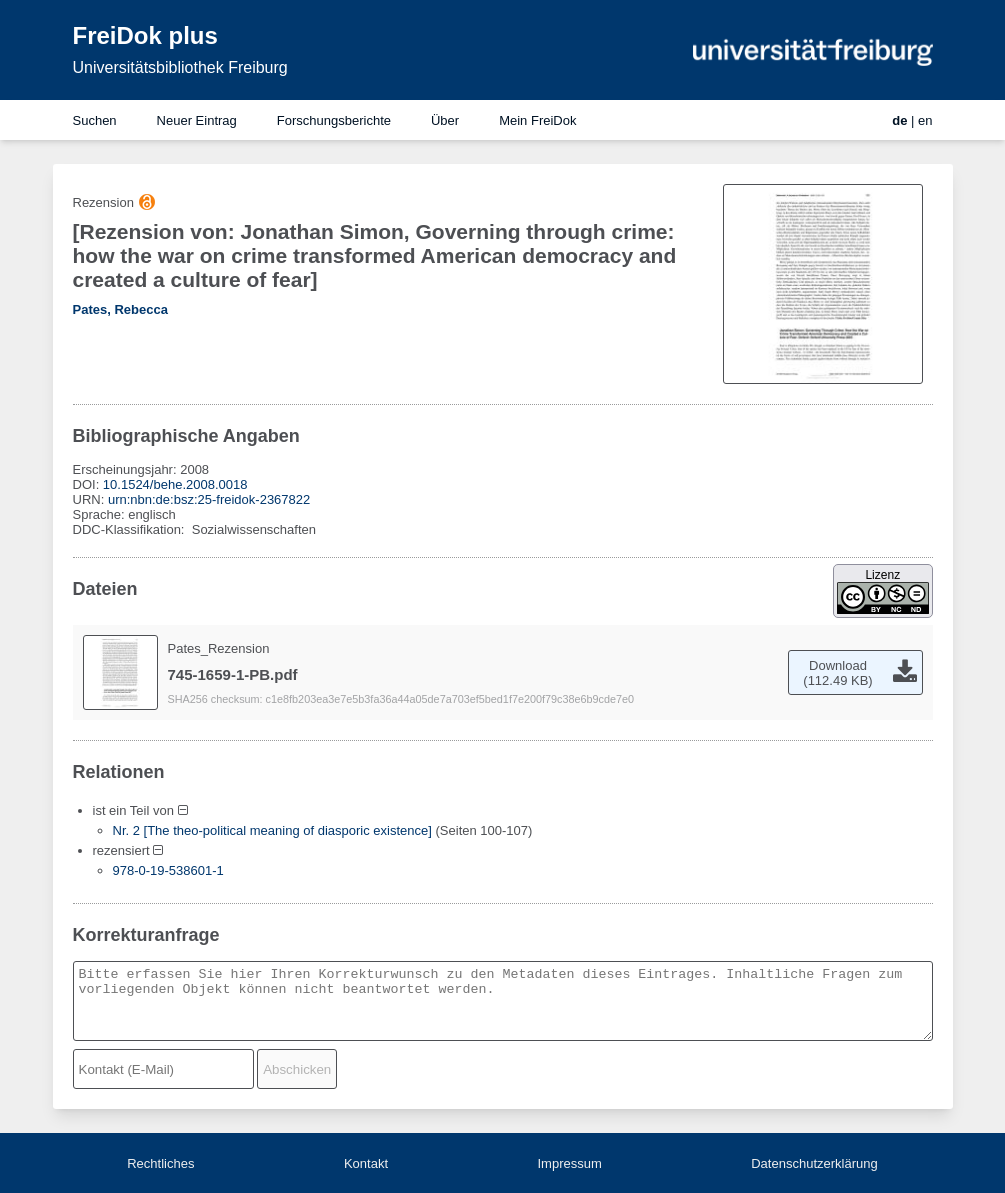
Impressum (569, 1163)
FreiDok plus (145, 35)
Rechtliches (160, 1163)
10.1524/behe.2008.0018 (175, 484)
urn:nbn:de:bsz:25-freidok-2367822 (209, 499)
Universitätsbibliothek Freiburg (180, 67)
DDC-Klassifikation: (131, 529)
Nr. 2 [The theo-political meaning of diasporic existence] (272, 830)
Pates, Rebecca (120, 309)
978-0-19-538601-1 (168, 870)
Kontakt (366, 1163)
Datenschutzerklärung (814, 1163)
